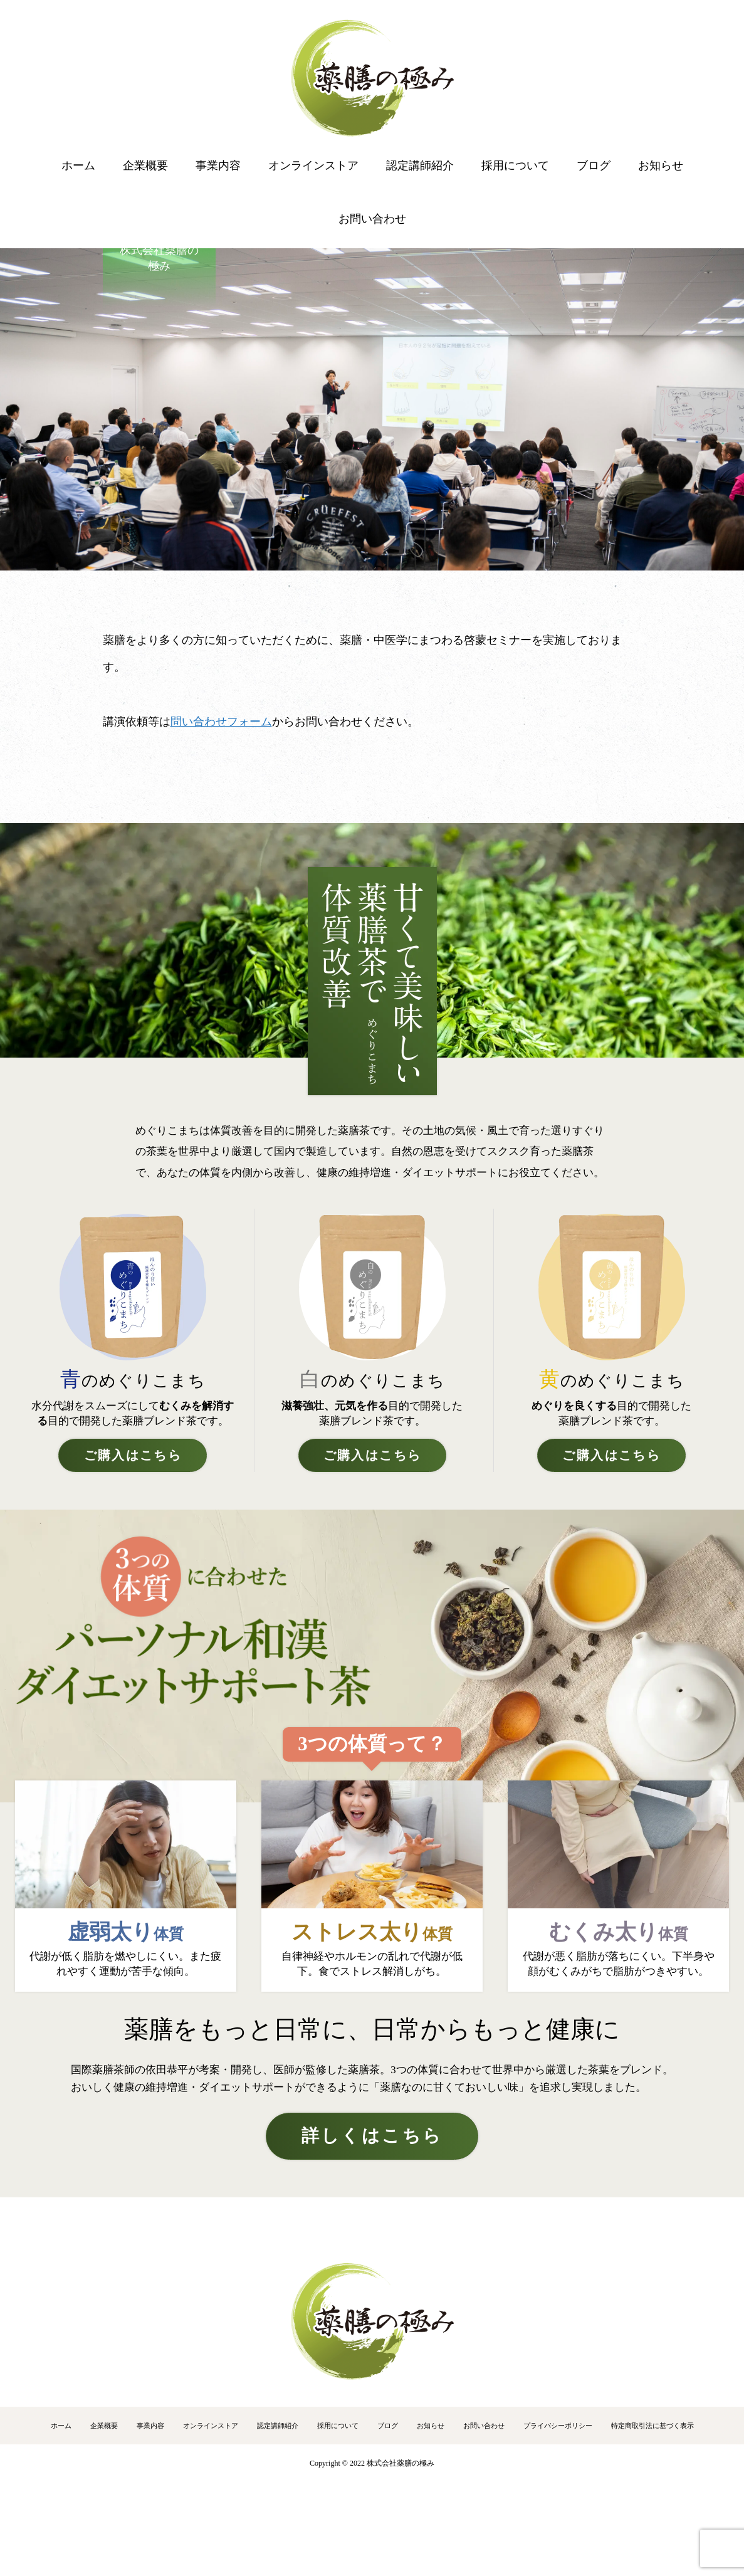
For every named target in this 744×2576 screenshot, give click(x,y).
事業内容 (218, 165)
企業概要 (145, 165)
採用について (515, 165)
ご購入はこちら (133, 1455)
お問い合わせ (372, 219)
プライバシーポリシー (557, 2425)
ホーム (78, 165)
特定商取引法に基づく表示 (652, 2425)
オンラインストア (313, 165)
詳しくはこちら (372, 2135)
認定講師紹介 (420, 165)
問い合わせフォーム (221, 721)
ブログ (593, 165)
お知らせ (660, 165)
